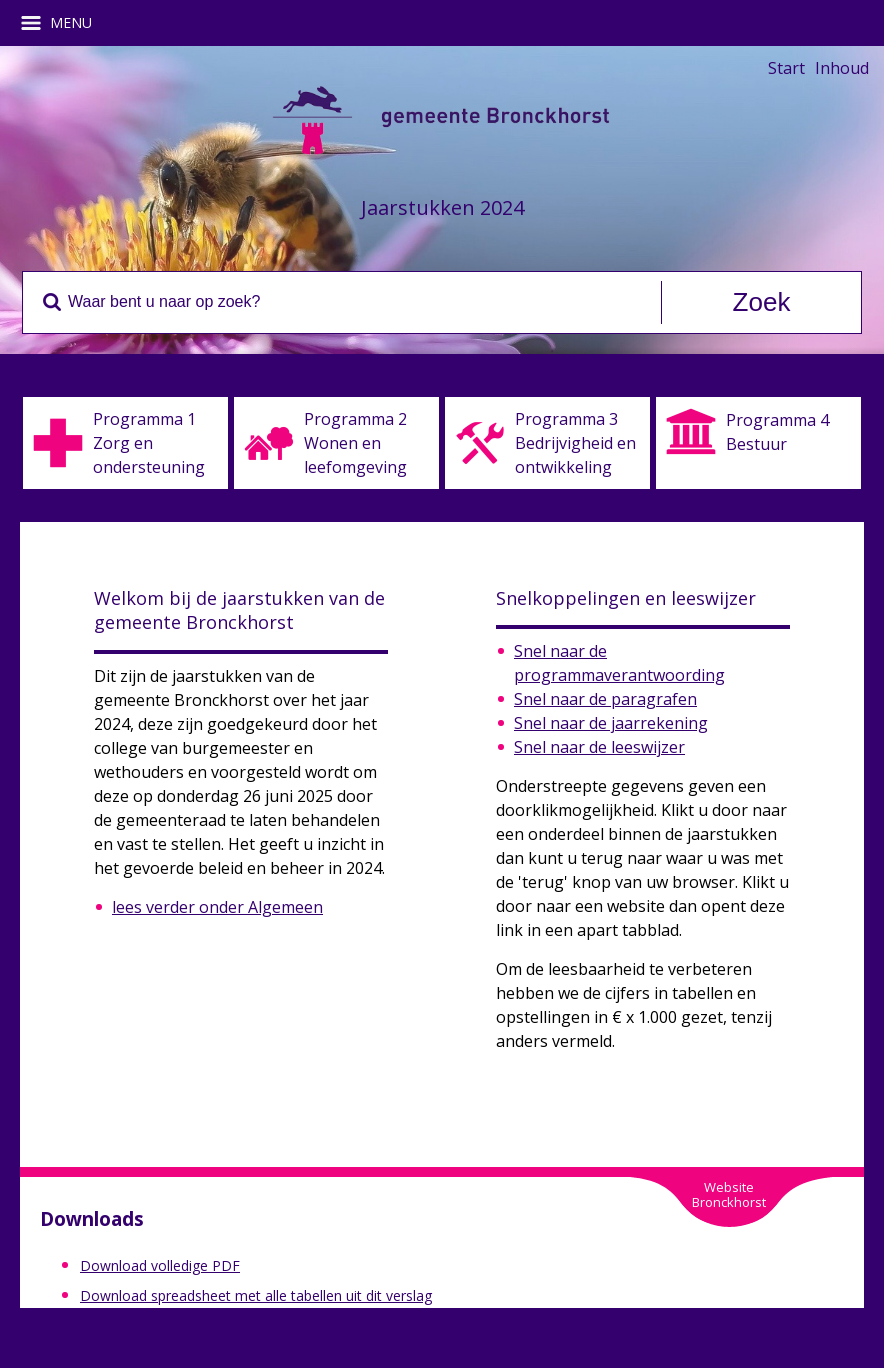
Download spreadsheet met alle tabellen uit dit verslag (256, 1295)
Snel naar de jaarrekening (611, 723)
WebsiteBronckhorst (729, 1194)
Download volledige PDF (160, 1265)
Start (786, 68)
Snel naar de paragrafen (605, 699)
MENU (63, 23)
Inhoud (842, 68)
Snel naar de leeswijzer (599, 747)
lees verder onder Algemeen (217, 907)
